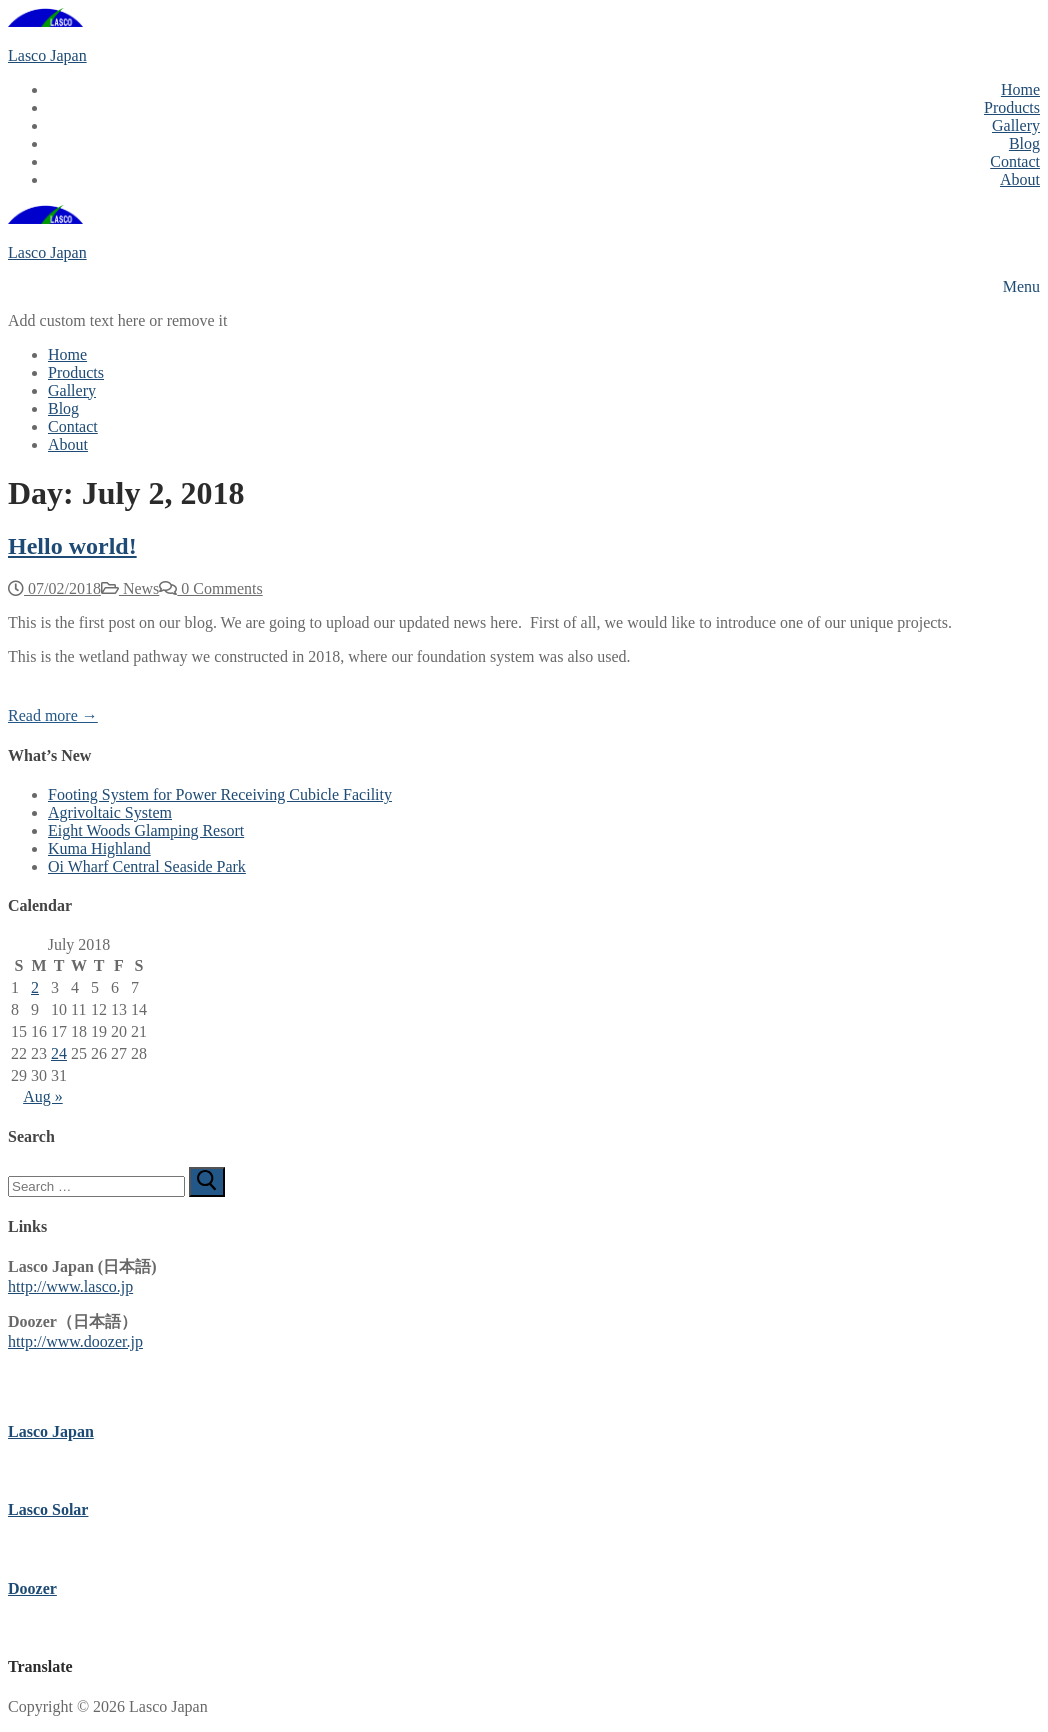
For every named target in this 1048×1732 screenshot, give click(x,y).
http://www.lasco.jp (70, 1286)
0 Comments (210, 588)
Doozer (32, 1588)
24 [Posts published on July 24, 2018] (59, 1053)
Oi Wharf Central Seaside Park (147, 866)
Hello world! (72, 546)
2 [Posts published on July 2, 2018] (35, 987)
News (130, 588)
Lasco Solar (48, 1509)
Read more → (53, 715)
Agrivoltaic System (110, 812)
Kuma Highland (99, 848)
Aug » (43, 1096)
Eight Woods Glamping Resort (146, 830)
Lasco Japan (47, 55)
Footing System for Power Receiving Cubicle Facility (220, 794)
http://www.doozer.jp (75, 1341)
